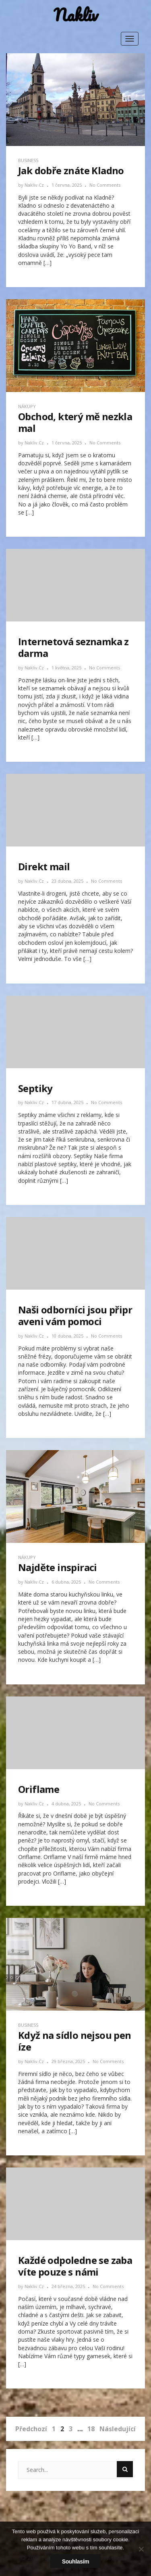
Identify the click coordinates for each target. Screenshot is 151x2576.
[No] (141, 2549)
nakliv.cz (35, 185)
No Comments (104, 185)
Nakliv (76, 15)
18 (91, 2428)
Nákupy (27, 406)
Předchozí (31, 2428)
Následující (117, 2428)
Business (28, 160)
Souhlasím (75, 2561)
